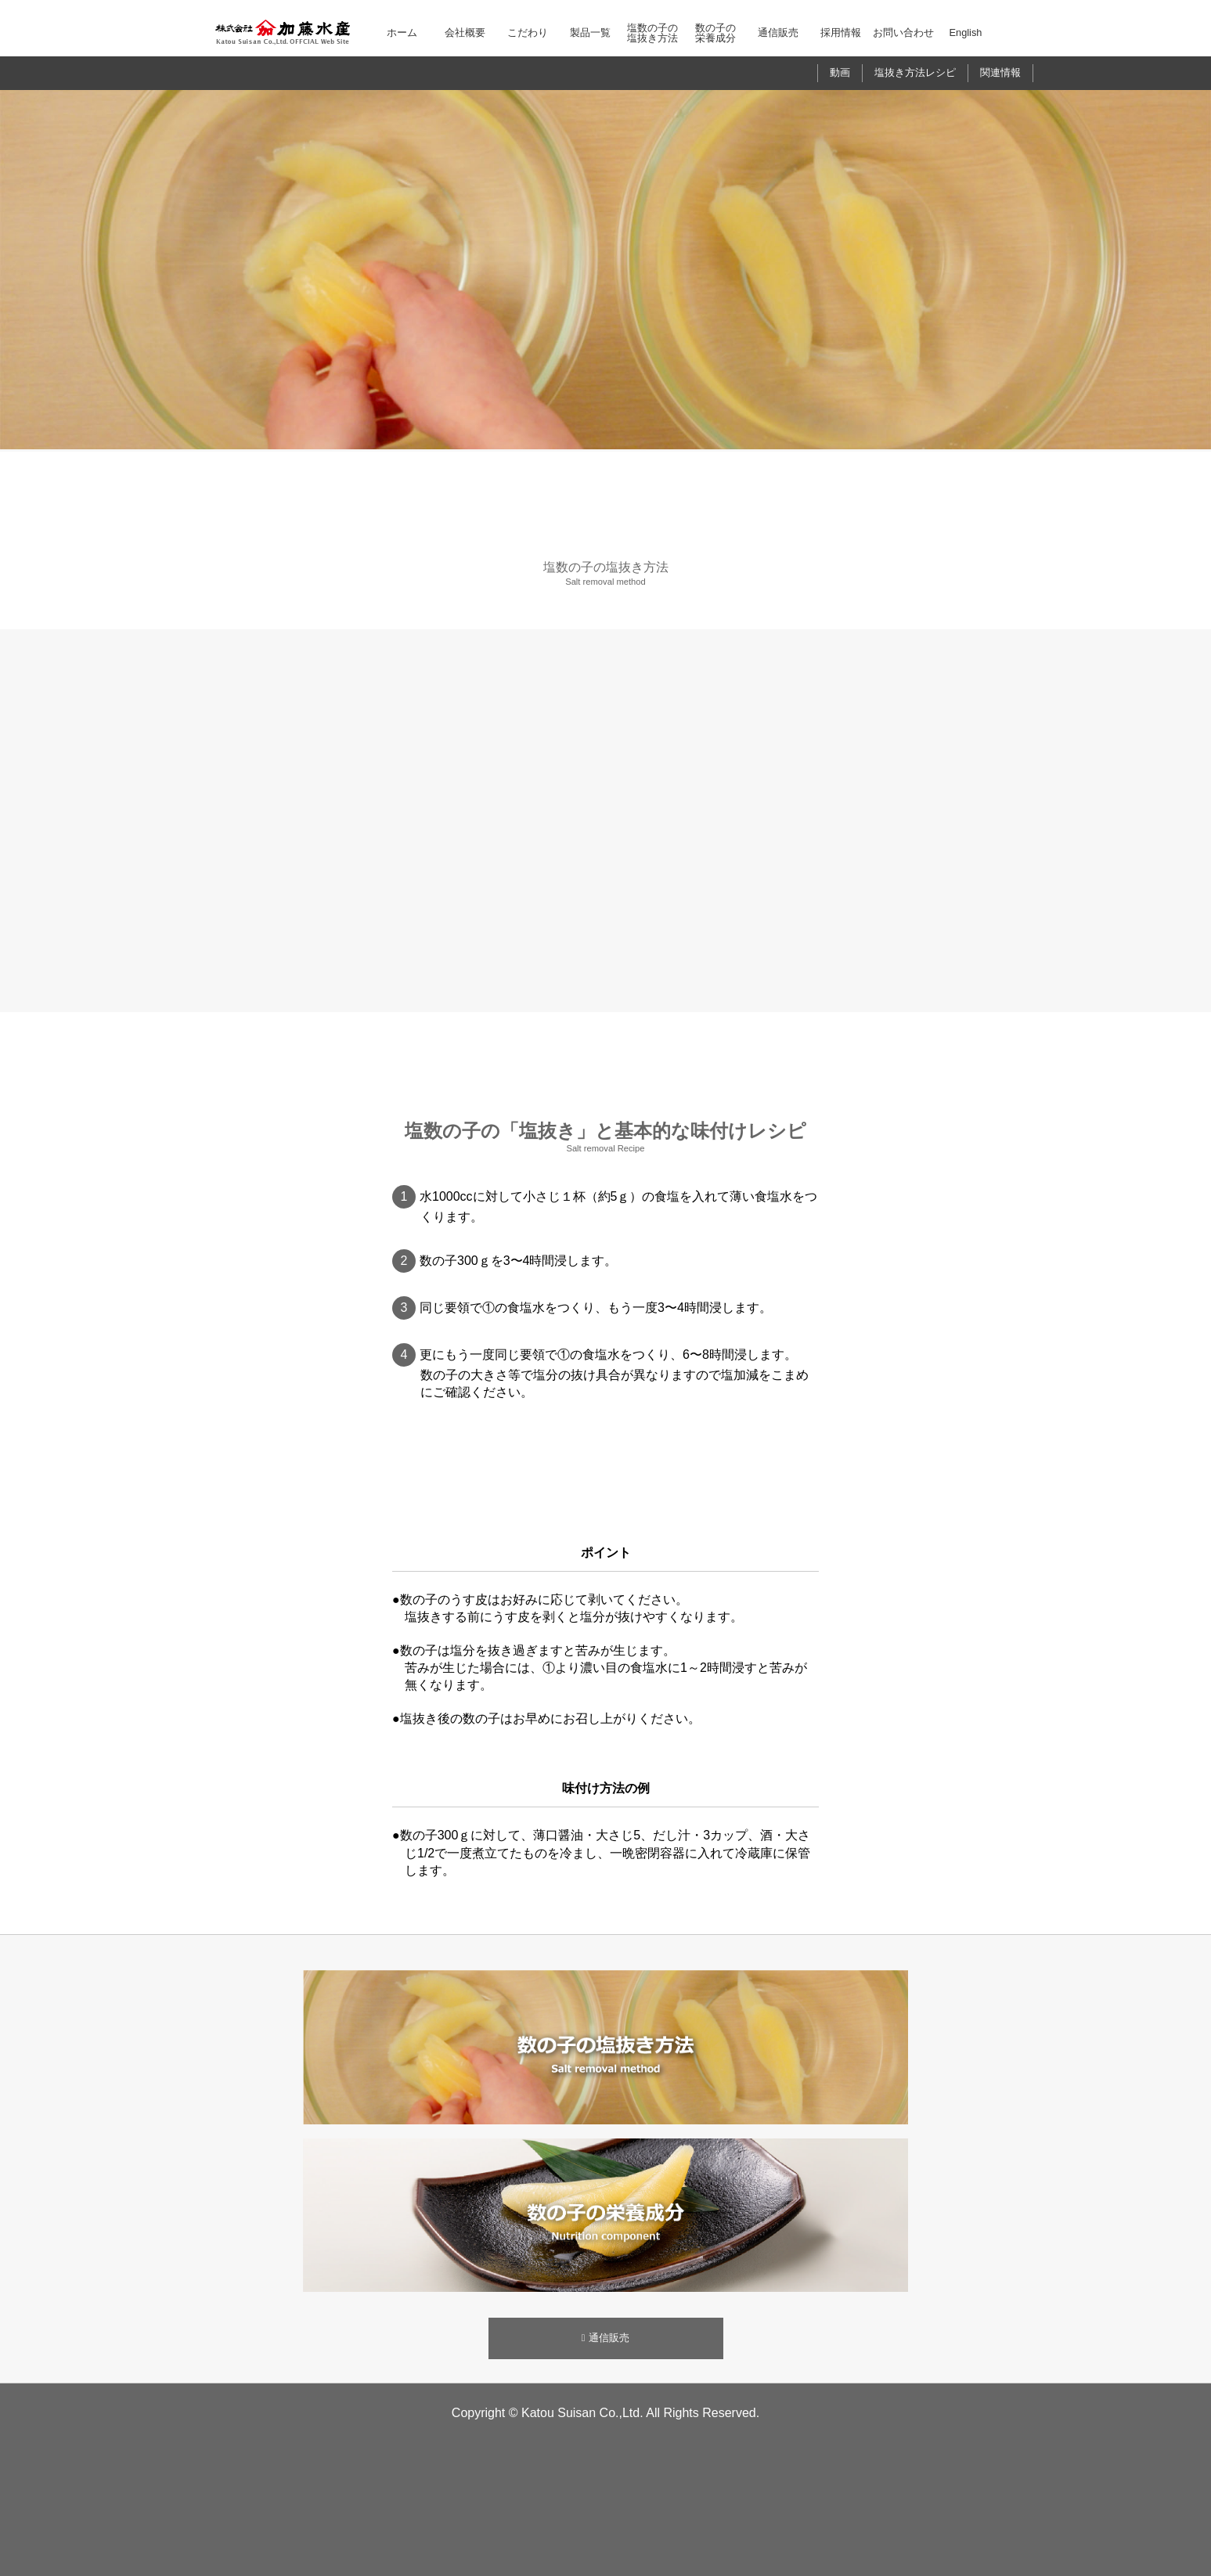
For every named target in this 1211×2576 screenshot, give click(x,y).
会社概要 (465, 32)
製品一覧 (590, 32)
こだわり (527, 32)
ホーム (402, 32)
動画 (840, 72)
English (966, 32)
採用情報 (840, 32)
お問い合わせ (903, 32)
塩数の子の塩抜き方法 (652, 33)
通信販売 (778, 32)
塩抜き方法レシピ (915, 72)
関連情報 (1000, 72)
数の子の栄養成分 (715, 33)
